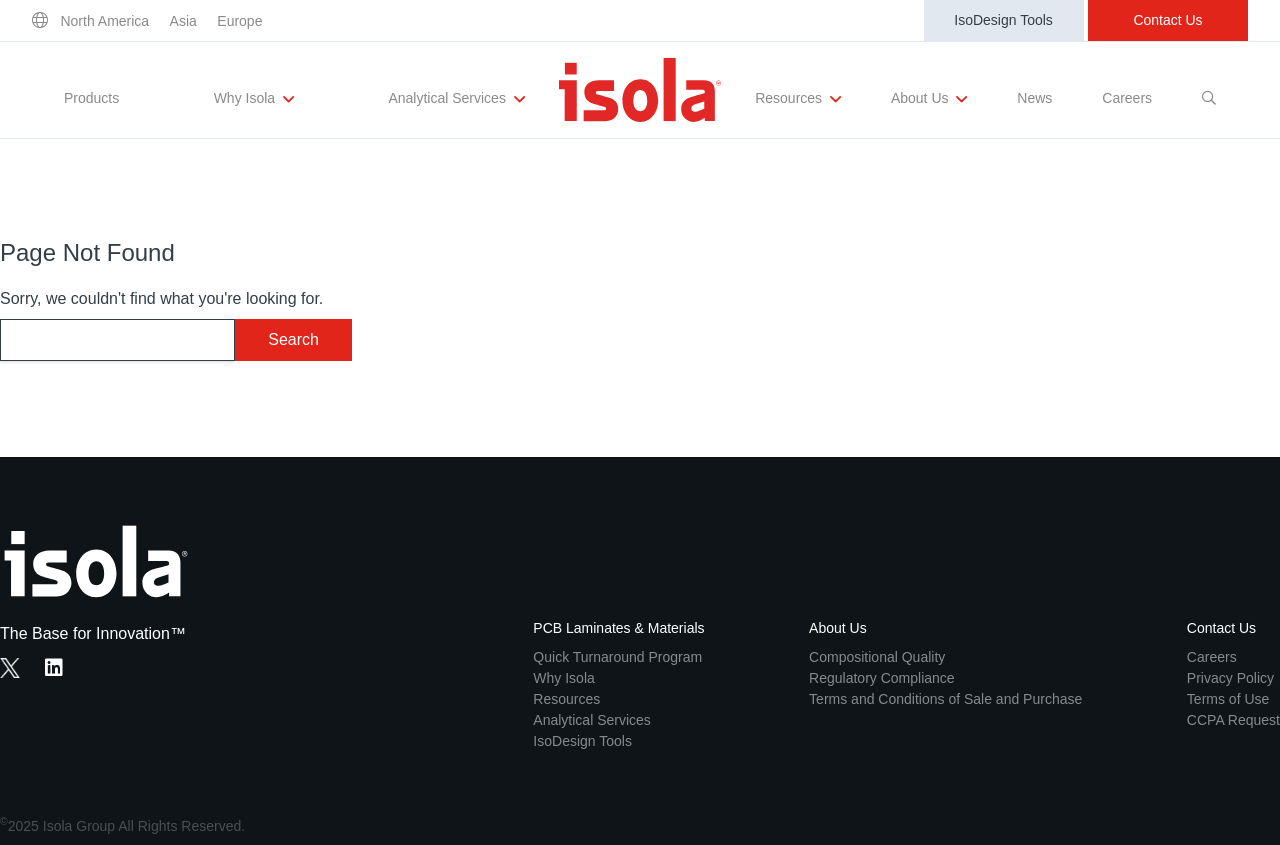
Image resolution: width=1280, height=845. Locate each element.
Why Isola (254, 99)
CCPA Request (1233, 720)
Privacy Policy (1230, 678)
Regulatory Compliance (882, 678)
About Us (929, 99)
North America (104, 21)
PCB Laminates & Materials (618, 628)
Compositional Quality (877, 657)
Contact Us (1167, 20)
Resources (798, 99)
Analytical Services (456, 99)
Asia (183, 21)
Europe (239, 21)
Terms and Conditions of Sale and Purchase (945, 699)
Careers (1127, 98)
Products (91, 98)
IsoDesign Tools (1003, 20)
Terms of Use (1228, 699)
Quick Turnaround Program (617, 657)
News (1034, 98)
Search (293, 339)
